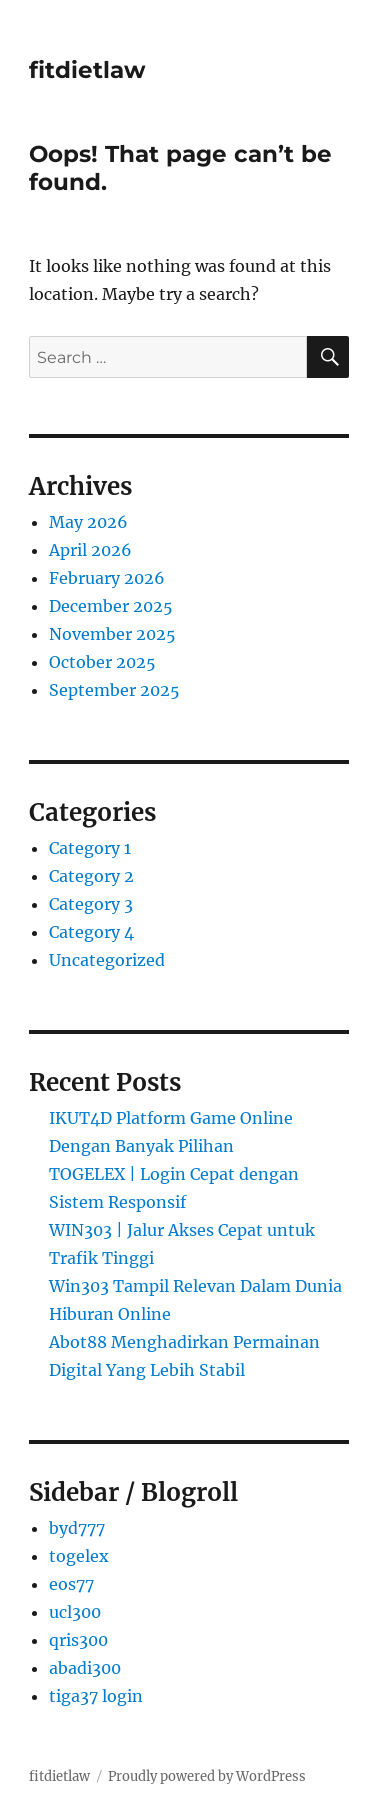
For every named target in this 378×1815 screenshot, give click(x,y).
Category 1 (90, 848)
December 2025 (111, 606)
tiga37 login (96, 1696)
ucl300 (75, 1612)
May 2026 (88, 522)
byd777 (77, 1528)
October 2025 (102, 662)
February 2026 (107, 578)
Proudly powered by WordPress (207, 1776)
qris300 (78, 1640)
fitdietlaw (87, 70)
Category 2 (91, 876)
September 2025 (114, 690)
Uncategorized (107, 960)
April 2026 (90, 550)
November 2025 (112, 634)
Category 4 (91, 932)
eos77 (71, 1584)
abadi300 (85, 1668)
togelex (79, 1556)
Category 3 (91, 904)
